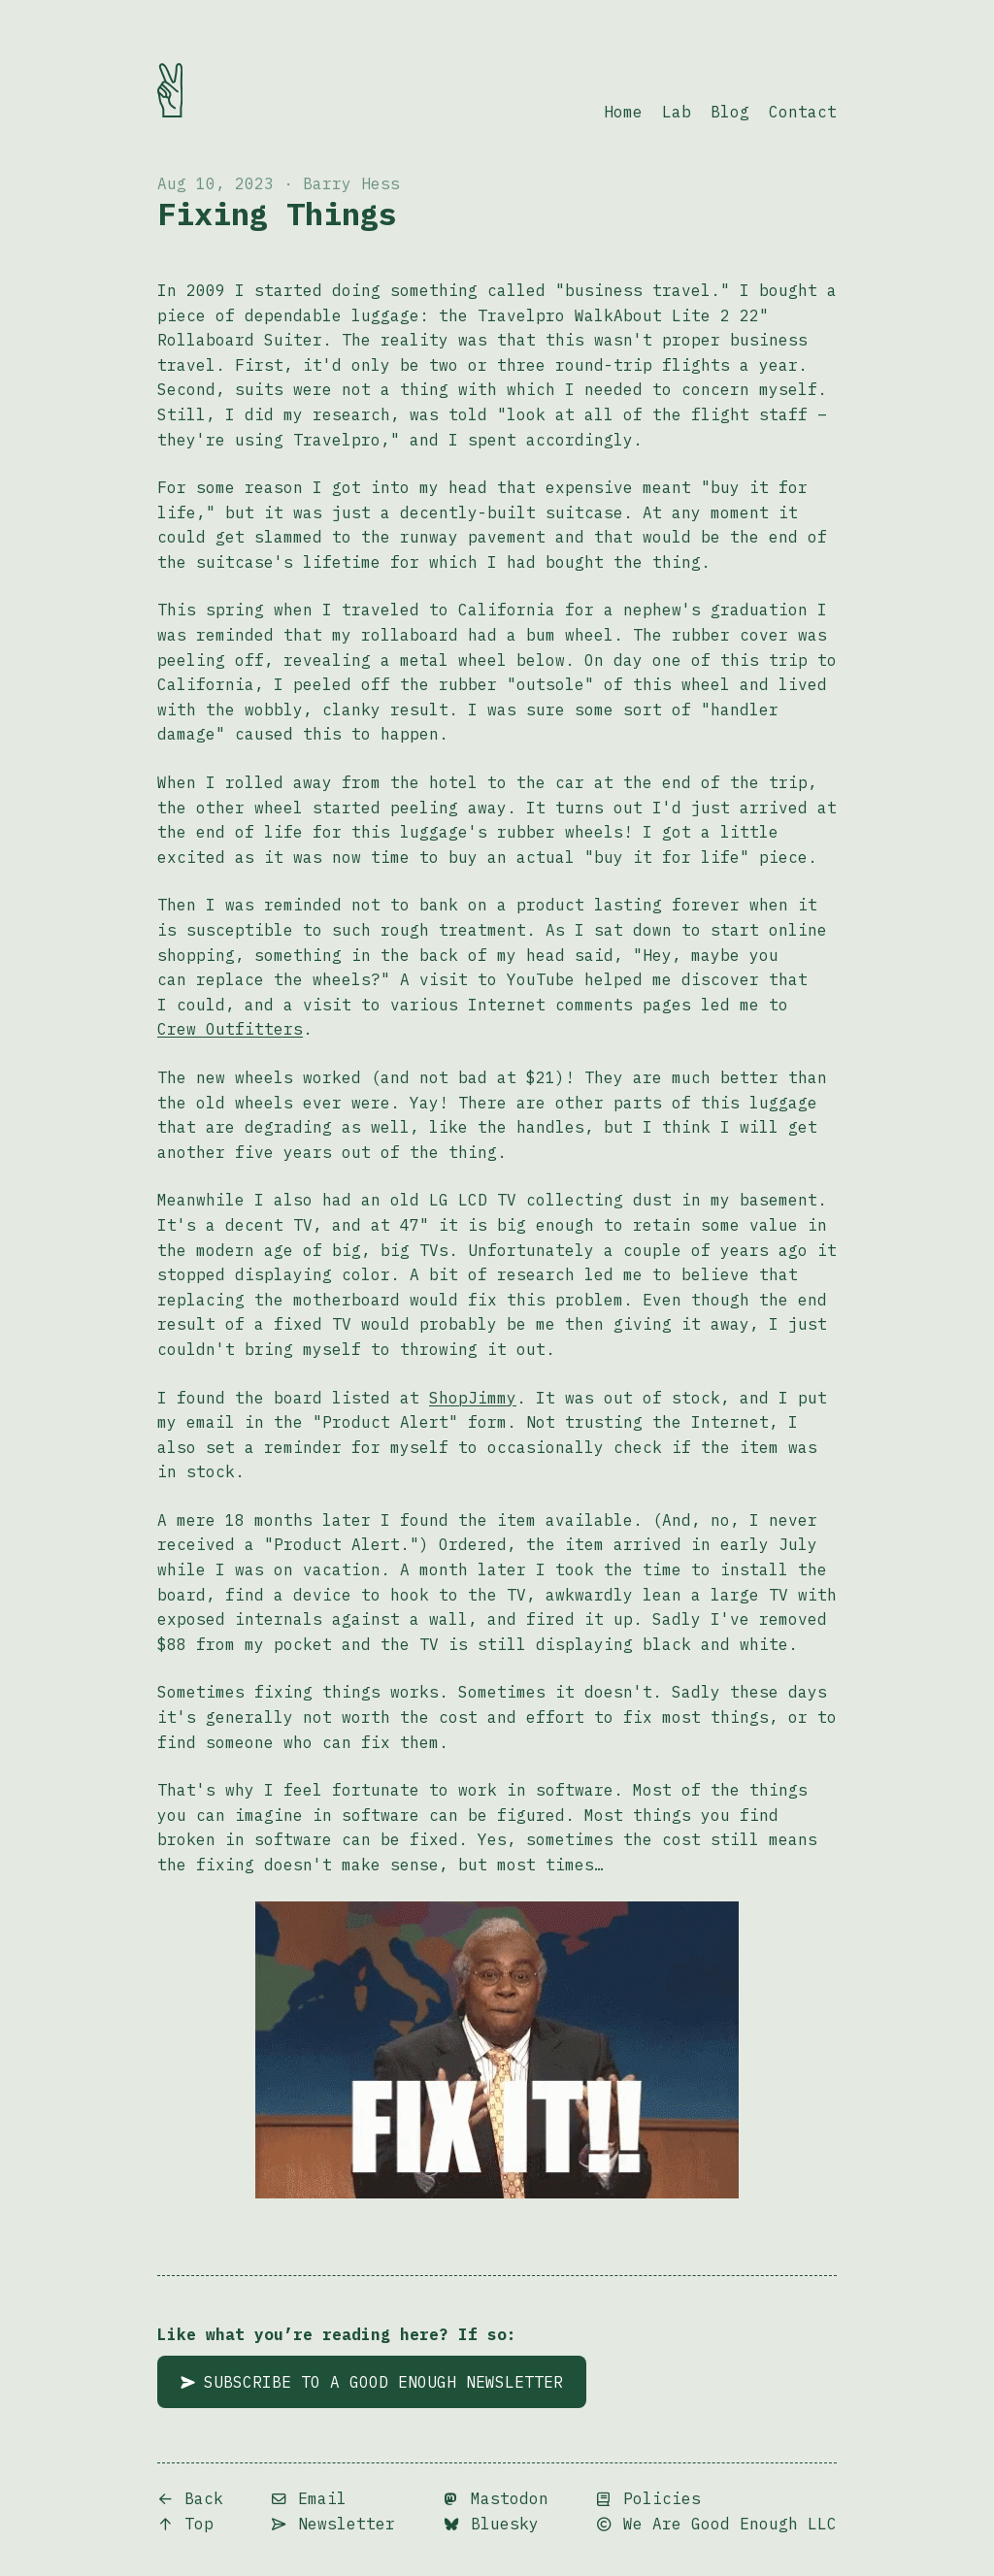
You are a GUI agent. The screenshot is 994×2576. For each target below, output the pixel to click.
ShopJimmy (472, 1397)
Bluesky (491, 2523)
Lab (676, 111)
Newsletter (333, 2523)
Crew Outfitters (230, 1029)
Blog (730, 111)
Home (623, 111)
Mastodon (496, 2498)
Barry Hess (351, 183)
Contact (803, 111)
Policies (648, 2498)
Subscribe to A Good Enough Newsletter (372, 2382)
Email (309, 2498)
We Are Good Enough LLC (716, 2523)
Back (190, 2498)
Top (185, 2523)
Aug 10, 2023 (215, 183)
